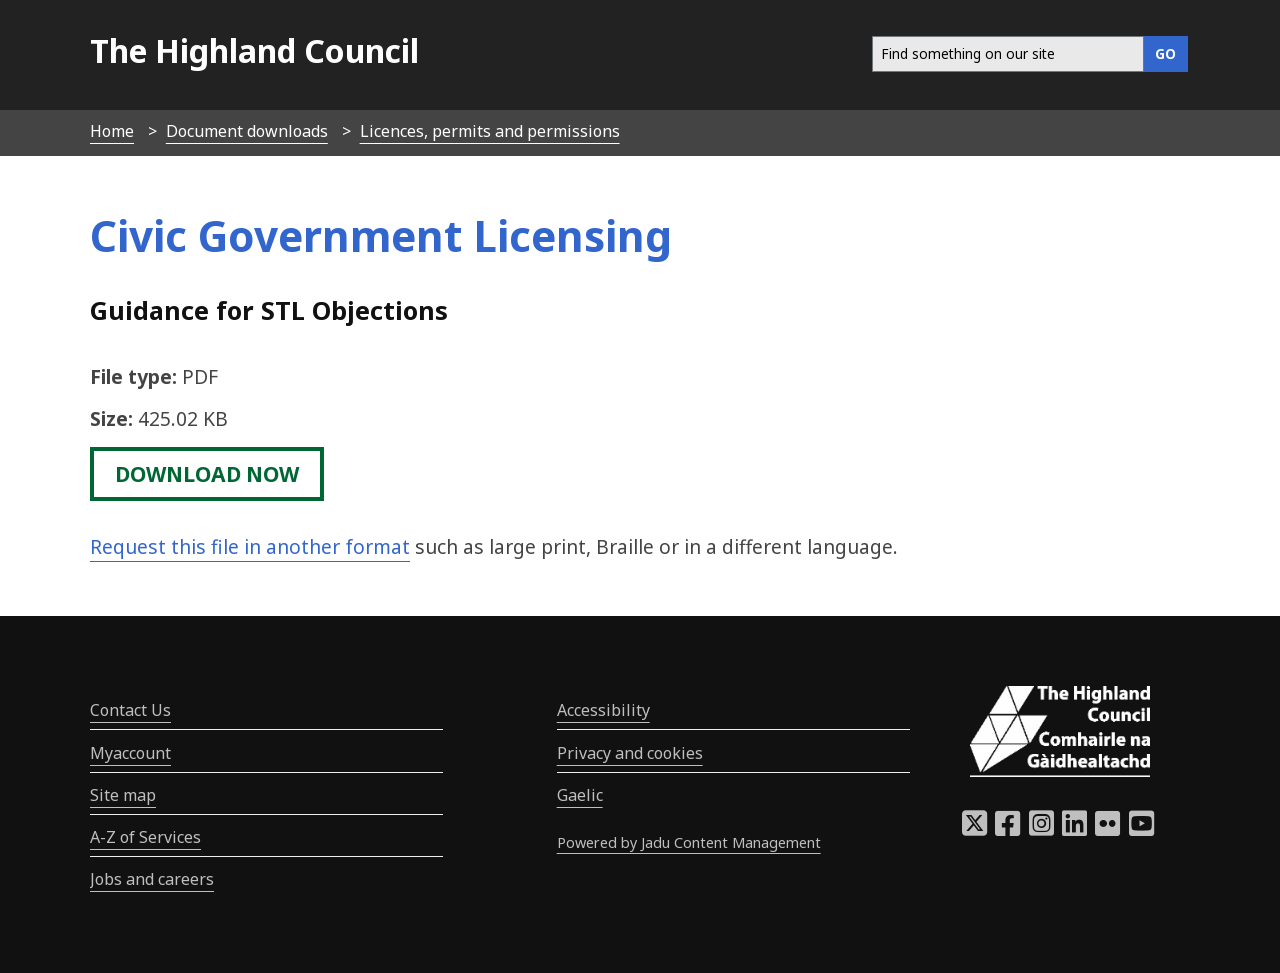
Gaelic (580, 795)
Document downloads (247, 131)
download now (207, 474)
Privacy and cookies (630, 753)
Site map (123, 795)
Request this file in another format (250, 546)
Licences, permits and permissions (490, 131)
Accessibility (603, 710)
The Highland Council (254, 50)
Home (112, 131)
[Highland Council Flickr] (1107, 829)
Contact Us (130, 710)
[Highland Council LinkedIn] (1074, 829)
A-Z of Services (145, 837)
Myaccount (130, 753)
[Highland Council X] (974, 829)
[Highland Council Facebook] (1007, 829)
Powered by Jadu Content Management (689, 842)
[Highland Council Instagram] (1041, 829)
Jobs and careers (152, 879)
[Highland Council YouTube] (1141, 829)
